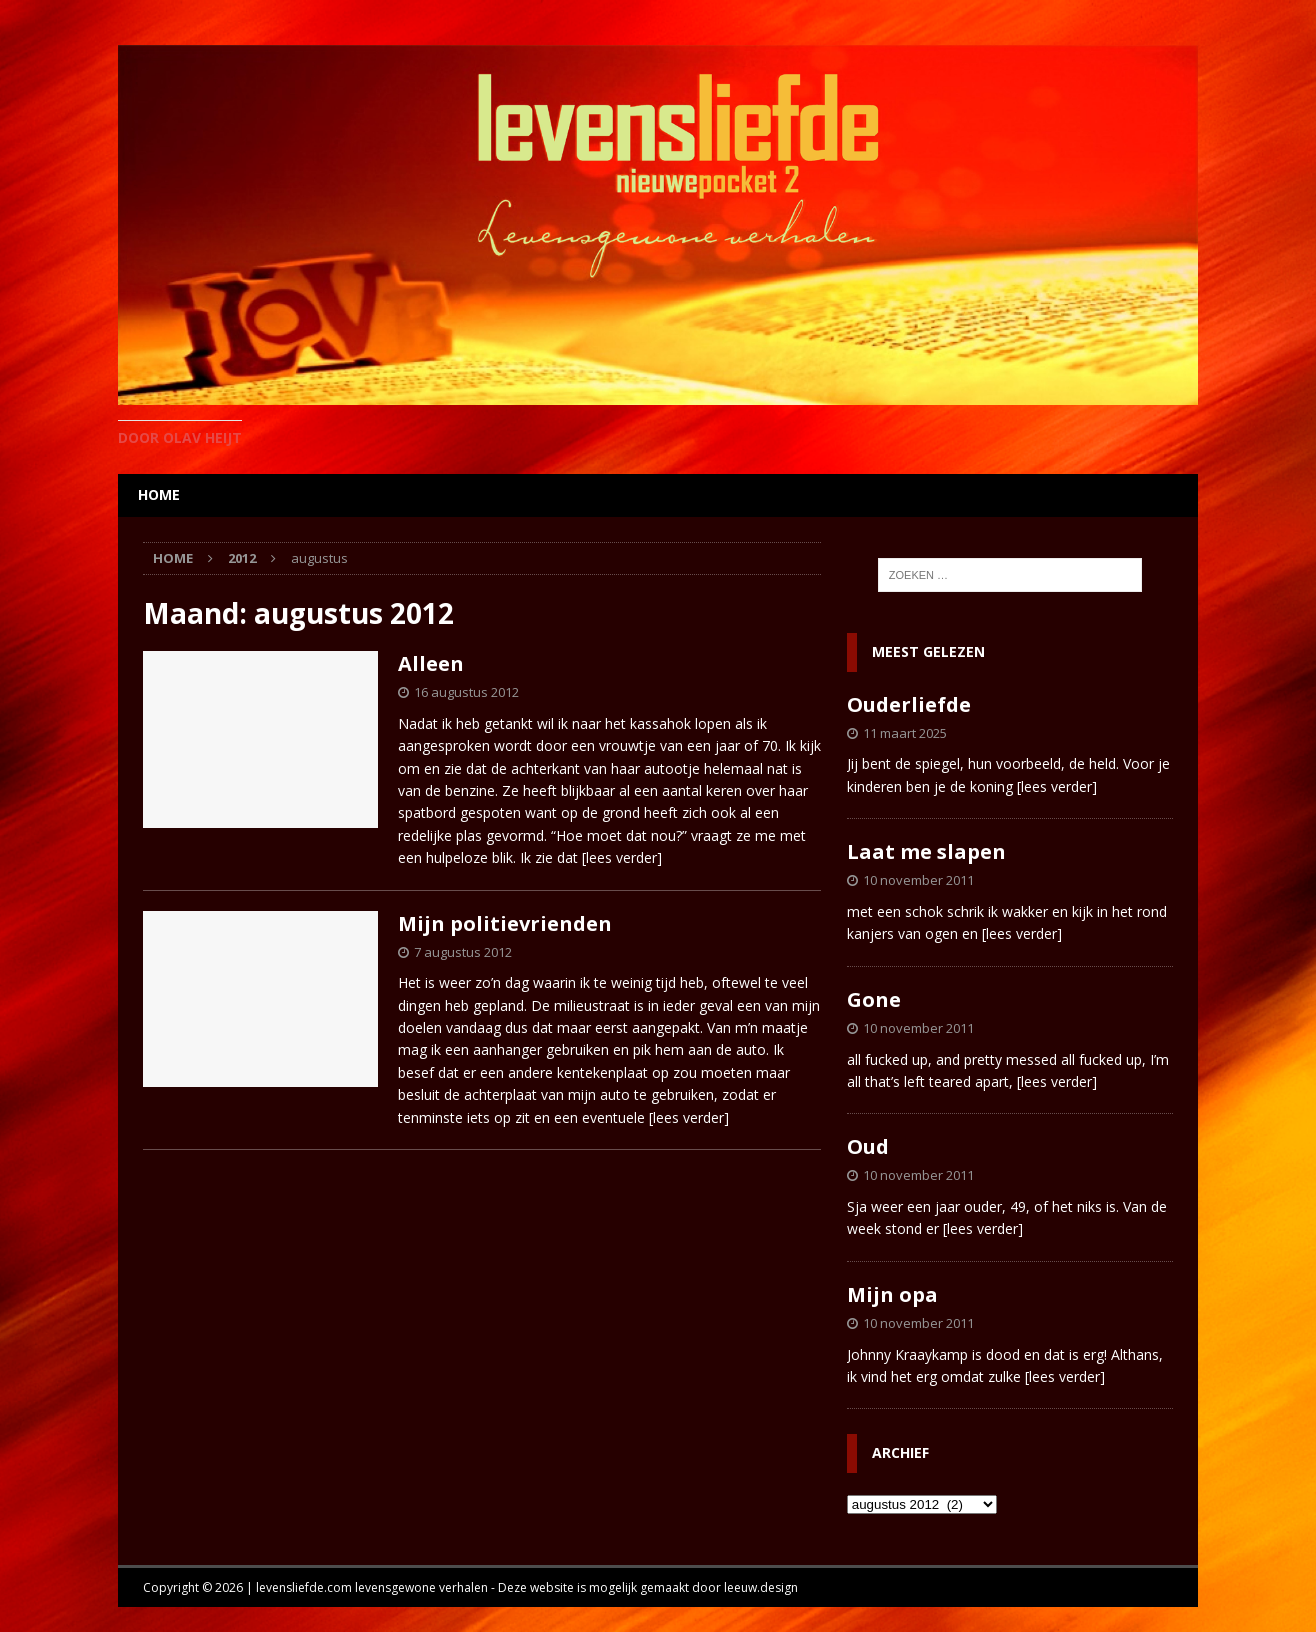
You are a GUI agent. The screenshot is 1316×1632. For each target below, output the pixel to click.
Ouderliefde (909, 704)
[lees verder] (622, 857)
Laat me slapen (926, 851)
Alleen (431, 663)
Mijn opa (892, 1294)
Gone (874, 999)
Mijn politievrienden (505, 923)
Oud (868, 1146)
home (159, 494)
